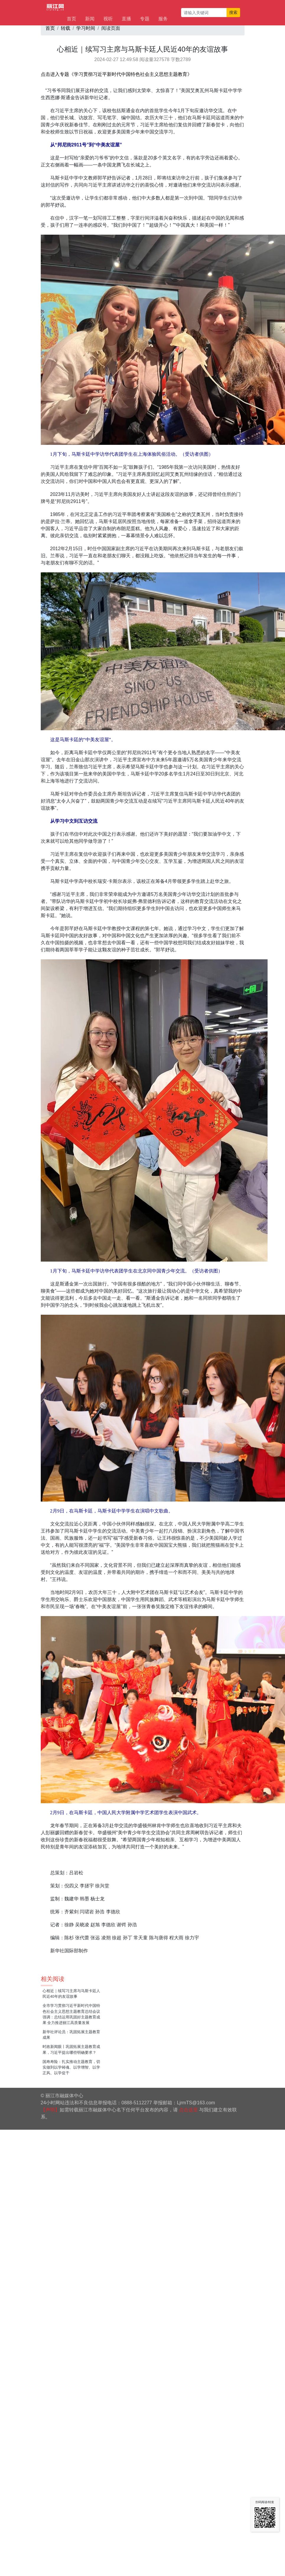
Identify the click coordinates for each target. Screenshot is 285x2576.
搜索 (233, 12)
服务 (163, 18)
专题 (144, 18)
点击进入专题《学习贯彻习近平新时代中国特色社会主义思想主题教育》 (116, 74)
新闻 (90, 18)
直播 (126, 18)
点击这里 (188, 2109)
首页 (71, 18)
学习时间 (85, 28)
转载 (65, 28)
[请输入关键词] (204, 12)
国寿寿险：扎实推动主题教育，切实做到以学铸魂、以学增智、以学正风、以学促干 (71, 2067)
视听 (108, 18)
